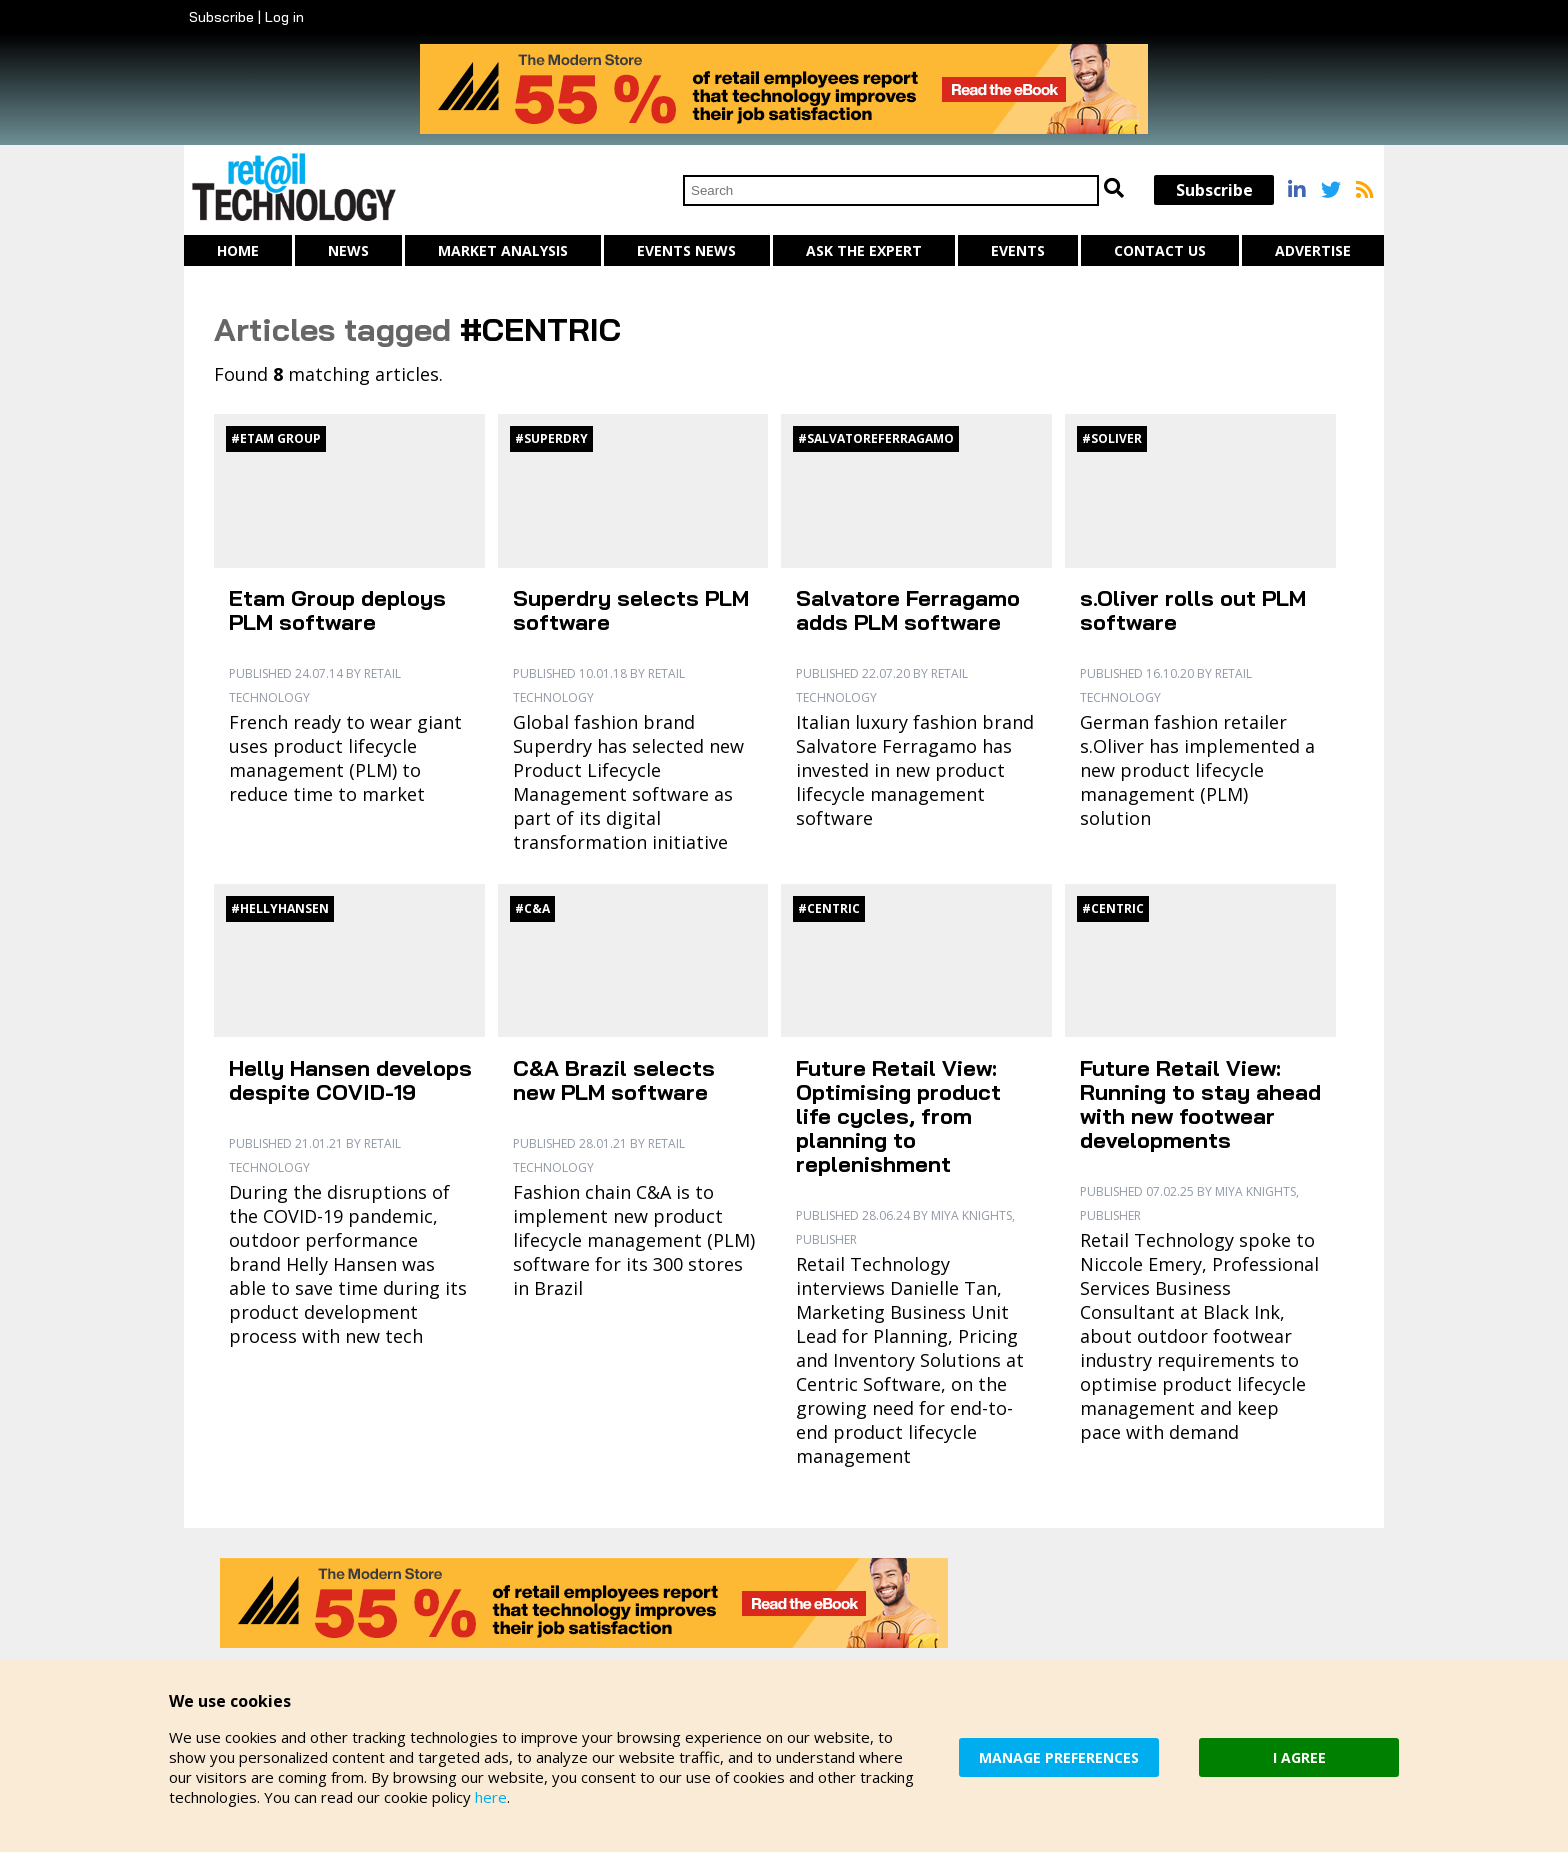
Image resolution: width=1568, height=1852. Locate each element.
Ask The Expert (864, 250)
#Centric (829, 908)
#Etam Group (276, 438)
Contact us (1160, 250)
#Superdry (551, 438)
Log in (284, 17)
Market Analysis (503, 250)
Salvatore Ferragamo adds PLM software (908, 610)
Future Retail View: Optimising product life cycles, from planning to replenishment (898, 1116)
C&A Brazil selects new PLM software (614, 1080)
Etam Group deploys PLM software (337, 610)
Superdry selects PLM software (631, 610)
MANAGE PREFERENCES (1059, 1757)
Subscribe (221, 17)
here (491, 1797)
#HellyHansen (280, 908)
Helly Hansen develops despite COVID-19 (350, 1080)
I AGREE (1299, 1757)
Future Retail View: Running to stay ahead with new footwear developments (1200, 1104)
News (348, 250)
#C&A (532, 908)
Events (1018, 250)
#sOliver (1112, 438)
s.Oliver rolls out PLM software (1193, 610)
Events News (686, 250)
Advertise (1313, 250)
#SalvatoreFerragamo (876, 438)
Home (238, 250)
